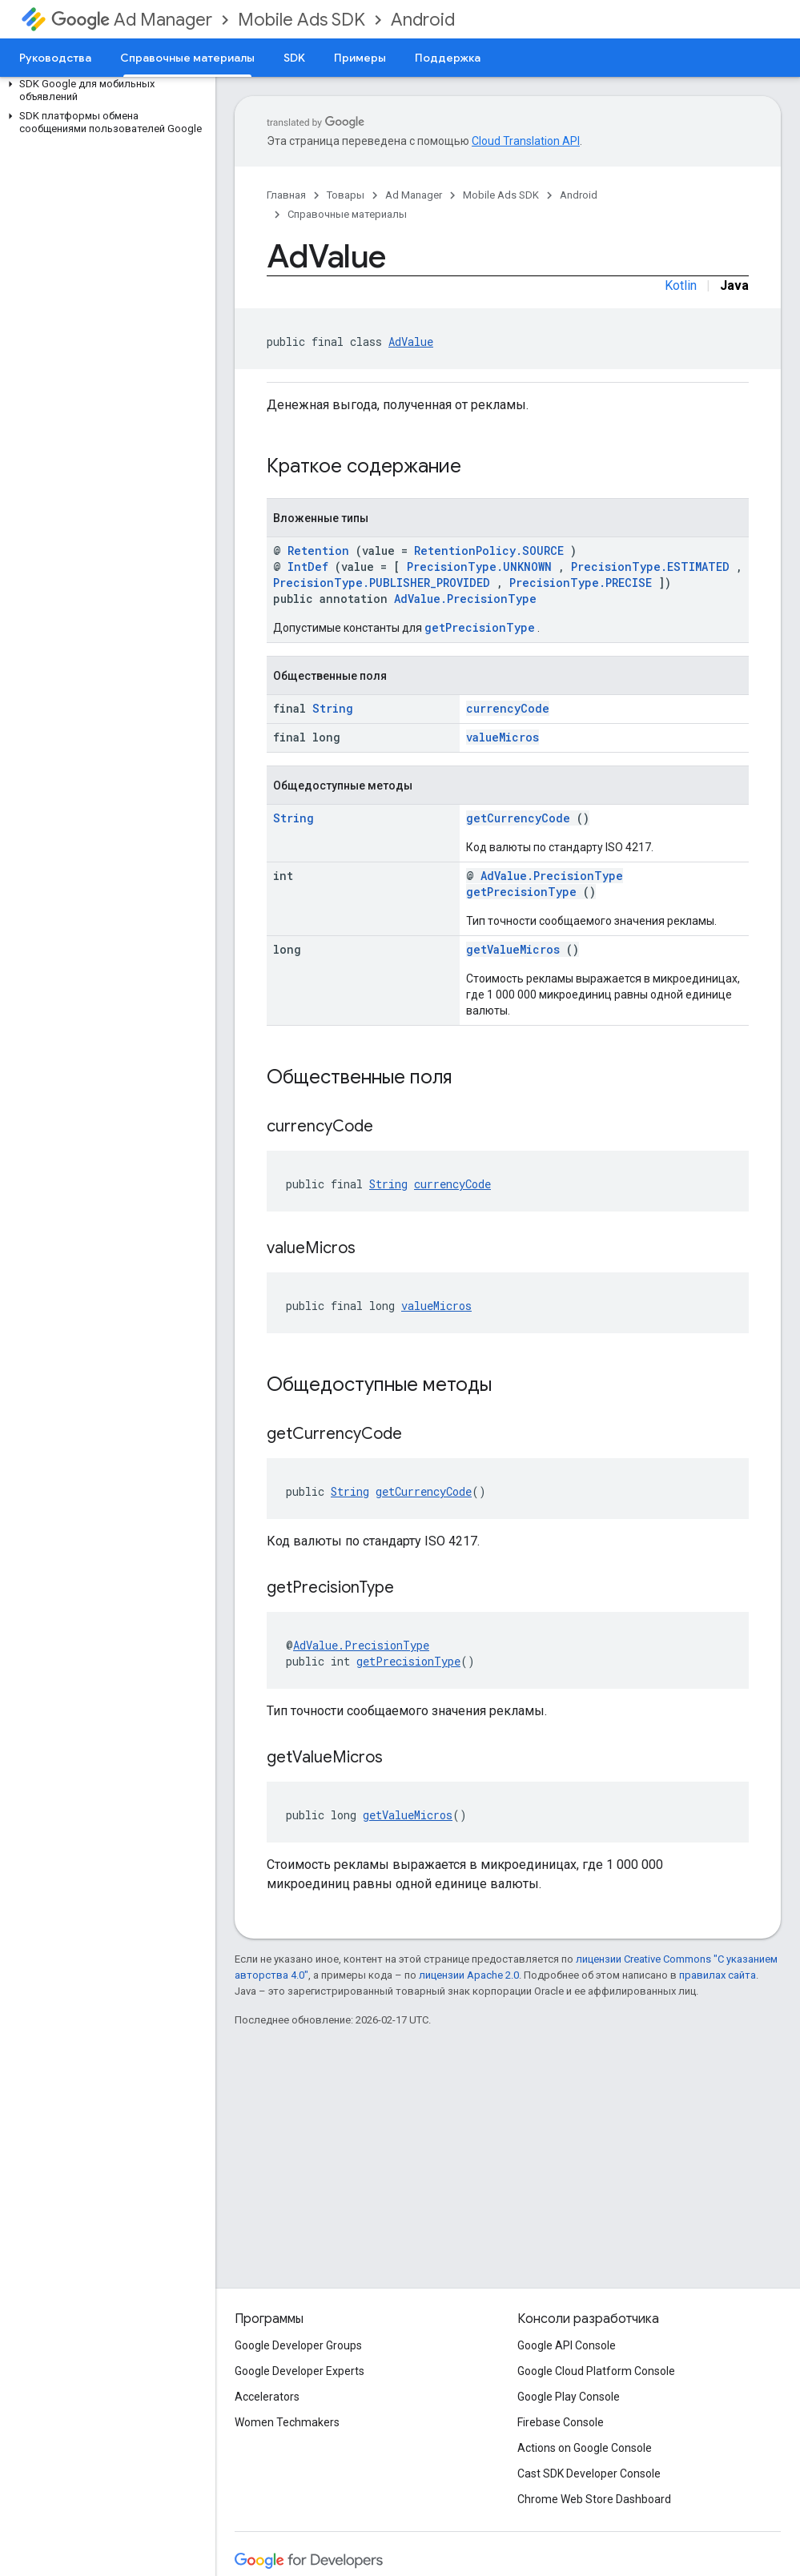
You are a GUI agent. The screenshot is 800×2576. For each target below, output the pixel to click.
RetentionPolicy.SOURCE (489, 550)
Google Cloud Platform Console (596, 2371)
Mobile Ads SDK (301, 19)
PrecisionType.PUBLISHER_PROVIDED (381, 582)
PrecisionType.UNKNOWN (479, 566)
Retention (318, 550)
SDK (294, 57)
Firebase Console (560, 2422)
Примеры (360, 57)
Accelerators (267, 2396)
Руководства (55, 57)
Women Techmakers (287, 2422)
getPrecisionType (479, 627)
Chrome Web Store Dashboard (594, 2499)
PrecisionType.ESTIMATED (650, 566)
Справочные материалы (347, 214)
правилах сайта (717, 1975)
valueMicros (502, 737)
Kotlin (681, 285)
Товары (345, 195)
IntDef (307, 566)
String (332, 708)
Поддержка (447, 57)
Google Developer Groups (298, 2345)
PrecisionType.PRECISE (580, 582)
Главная (286, 195)
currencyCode (507, 708)
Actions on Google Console (584, 2447)
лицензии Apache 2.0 (469, 1975)
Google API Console (566, 2345)
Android (423, 19)
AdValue (410, 341)
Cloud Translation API (526, 141)
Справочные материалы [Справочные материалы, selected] (187, 57)
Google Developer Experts (299, 2371)
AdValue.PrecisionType (465, 598)
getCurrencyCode (518, 818)
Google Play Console (568, 2396)
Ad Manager (131, 19)
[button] (104, 90)
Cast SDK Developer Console (589, 2473)
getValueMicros (513, 949)
